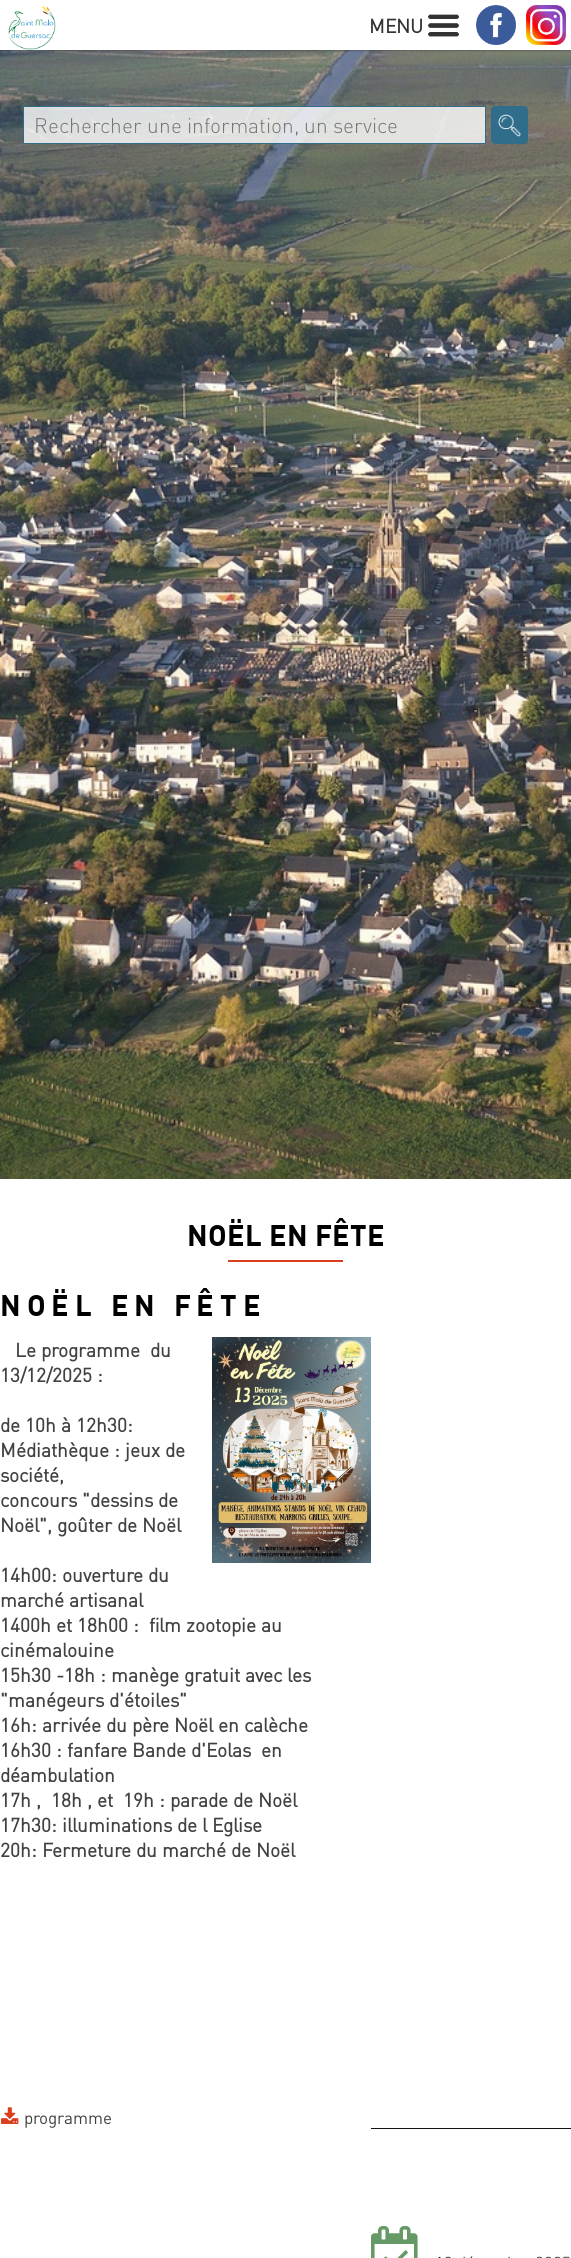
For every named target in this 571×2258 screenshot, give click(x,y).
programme (68, 2117)
